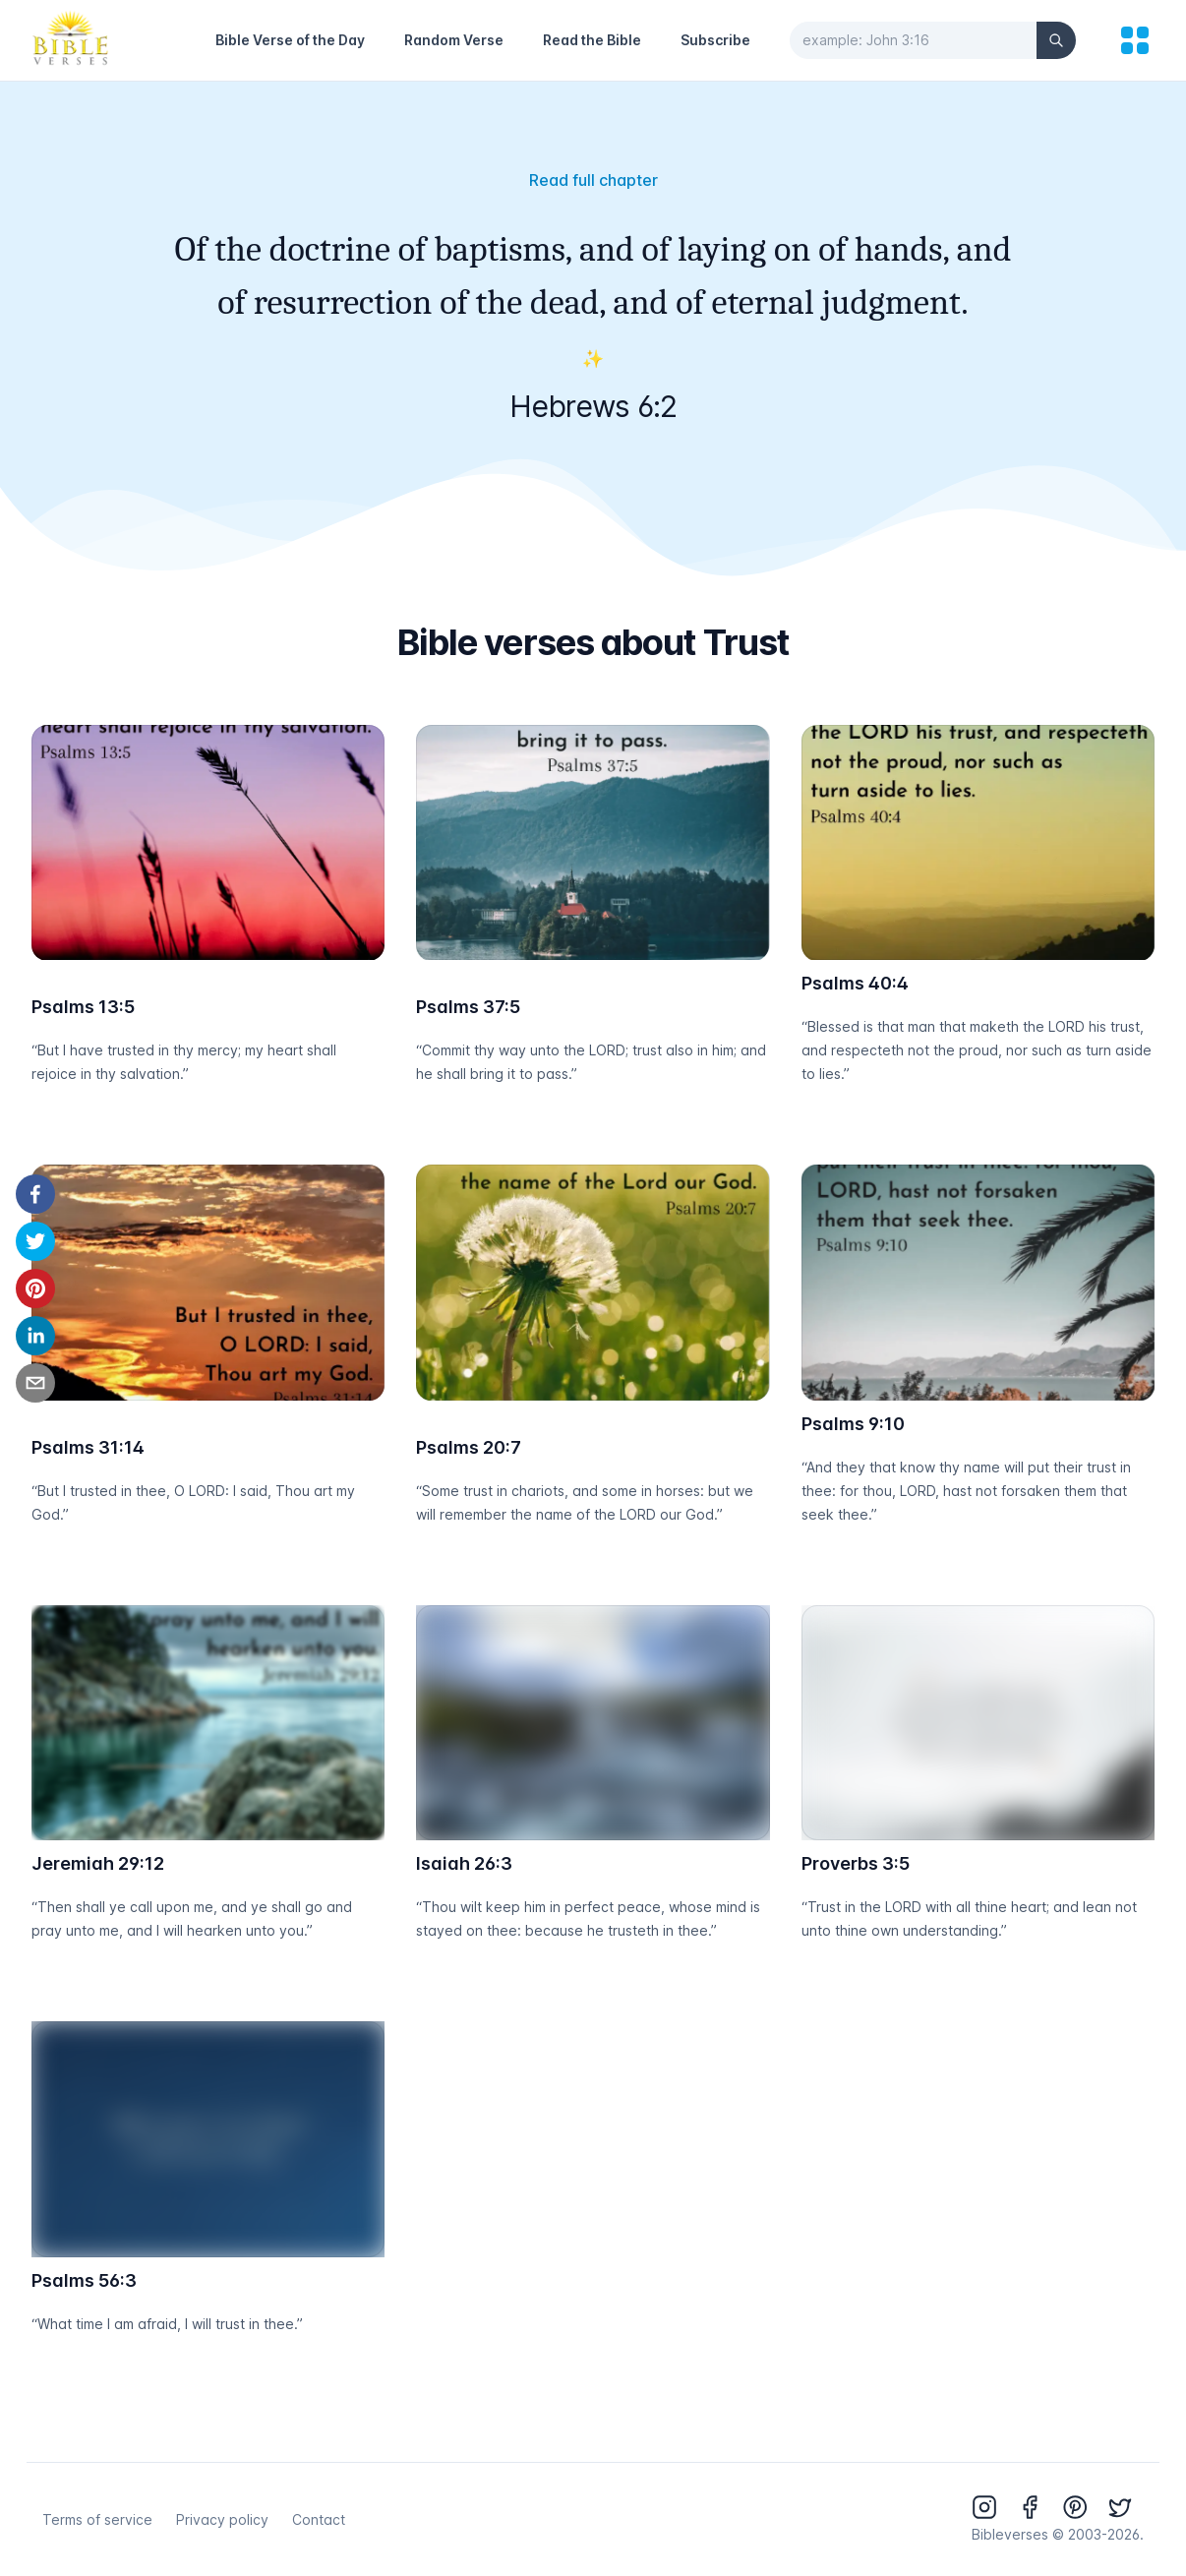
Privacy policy (222, 2519)
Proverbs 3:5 (855, 1863)
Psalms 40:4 (855, 983)
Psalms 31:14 (88, 1447)
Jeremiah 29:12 (97, 1863)
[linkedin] (35, 1335)
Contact (318, 2519)
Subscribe (715, 39)
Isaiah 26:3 (464, 1863)
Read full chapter (593, 180)
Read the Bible (592, 39)
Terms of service (97, 2519)
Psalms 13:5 (83, 1006)
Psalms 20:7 (468, 1447)
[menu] (1135, 40)
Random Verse (454, 39)
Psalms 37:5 (468, 1006)
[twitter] (35, 1241)
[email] (35, 1383)
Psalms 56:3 (84, 2280)
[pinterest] (35, 1288)
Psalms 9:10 (853, 1423)
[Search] (1056, 40)
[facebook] (35, 1194)
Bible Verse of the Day (290, 39)
